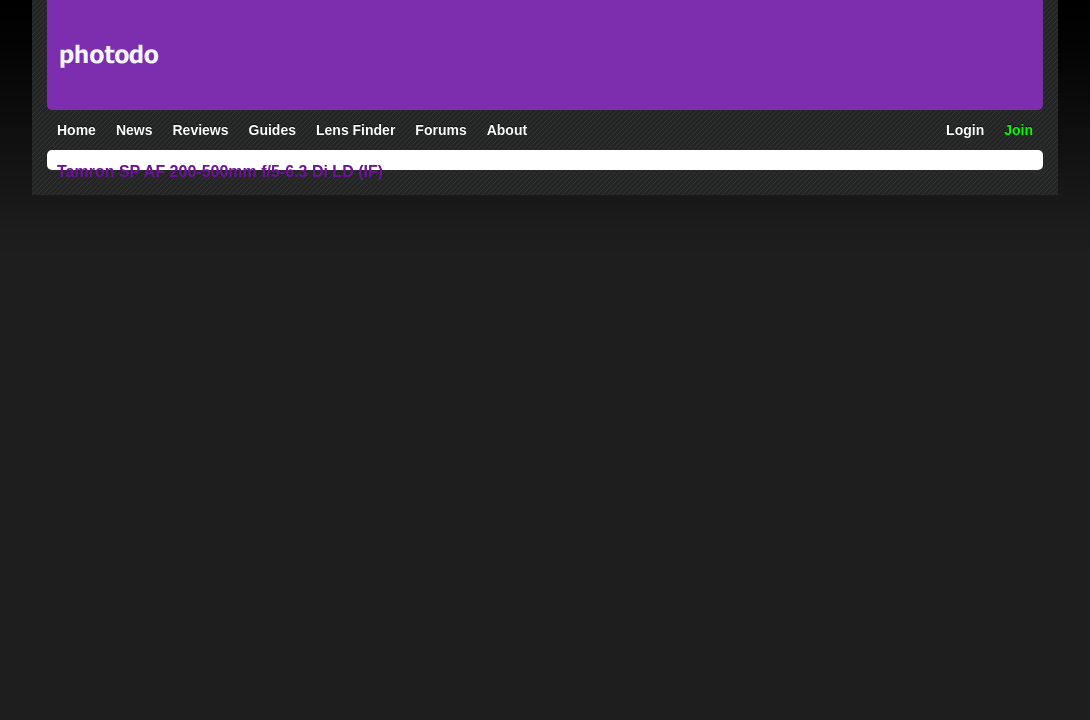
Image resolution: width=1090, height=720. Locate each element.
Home (76, 130)
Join (1018, 130)
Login (965, 130)
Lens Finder (355, 130)
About (507, 130)
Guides (272, 130)
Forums (440, 130)
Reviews (200, 130)
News (134, 130)
